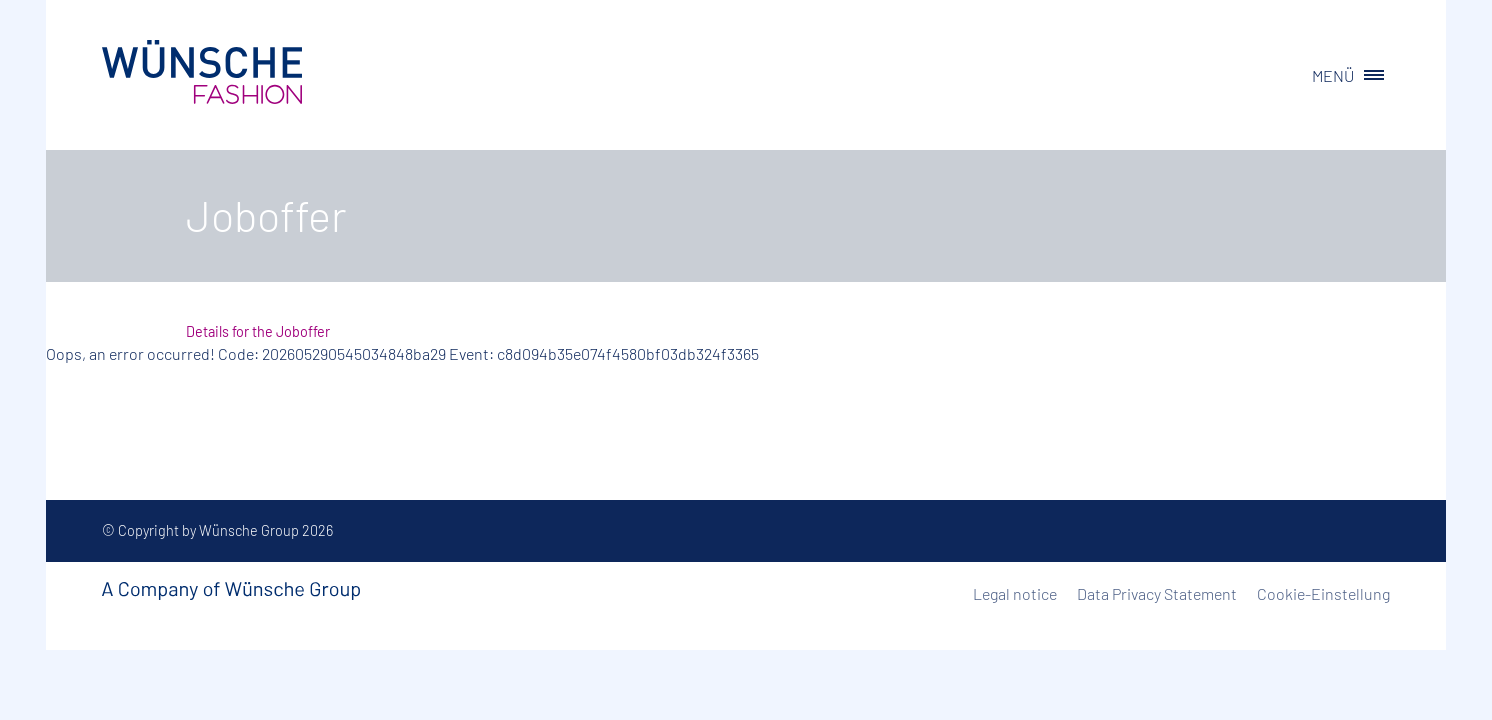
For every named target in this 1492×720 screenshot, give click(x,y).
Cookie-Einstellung (1323, 593)
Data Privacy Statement (1157, 593)
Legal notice (1015, 593)
